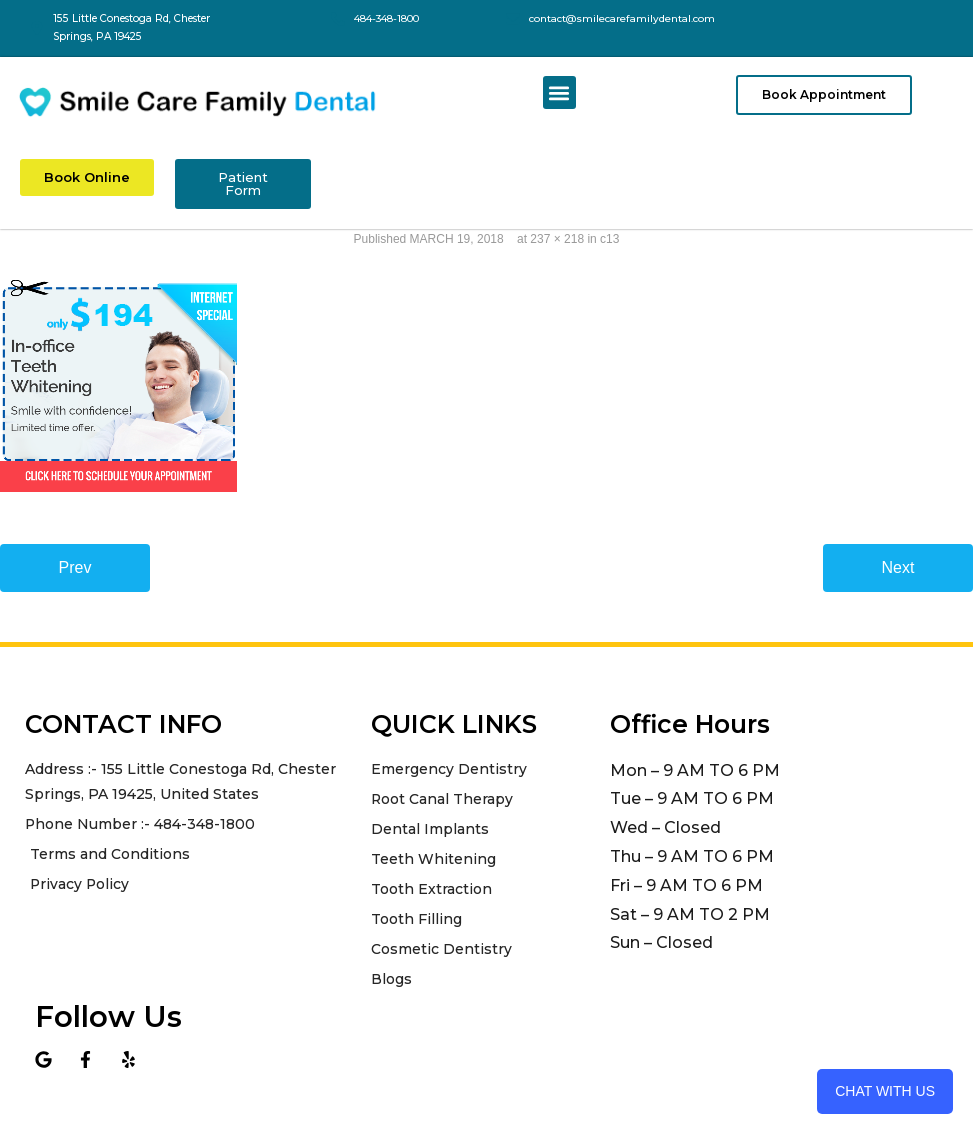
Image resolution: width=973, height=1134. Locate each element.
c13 (609, 238)
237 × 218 (557, 238)
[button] (559, 92)
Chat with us (885, 1091)
